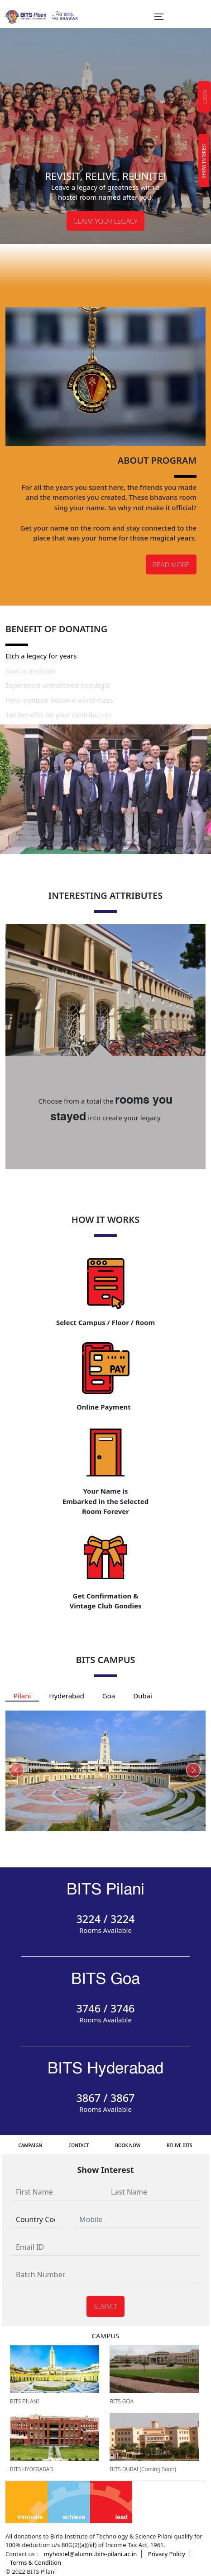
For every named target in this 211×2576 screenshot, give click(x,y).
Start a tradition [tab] (30, 670)
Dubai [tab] (142, 1695)
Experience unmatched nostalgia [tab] (57, 685)
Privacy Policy (166, 2554)
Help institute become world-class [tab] (59, 700)
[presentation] (17, 1771)
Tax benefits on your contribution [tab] (58, 714)
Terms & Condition (35, 2562)
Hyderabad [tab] (66, 1695)
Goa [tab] (108, 1695)
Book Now (127, 2145)
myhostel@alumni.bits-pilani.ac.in (90, 2554)
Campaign (30, 2145)
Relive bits (179, 2145)
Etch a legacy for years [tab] (41, 655)
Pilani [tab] (22, 1695)
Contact (78, 2145)
